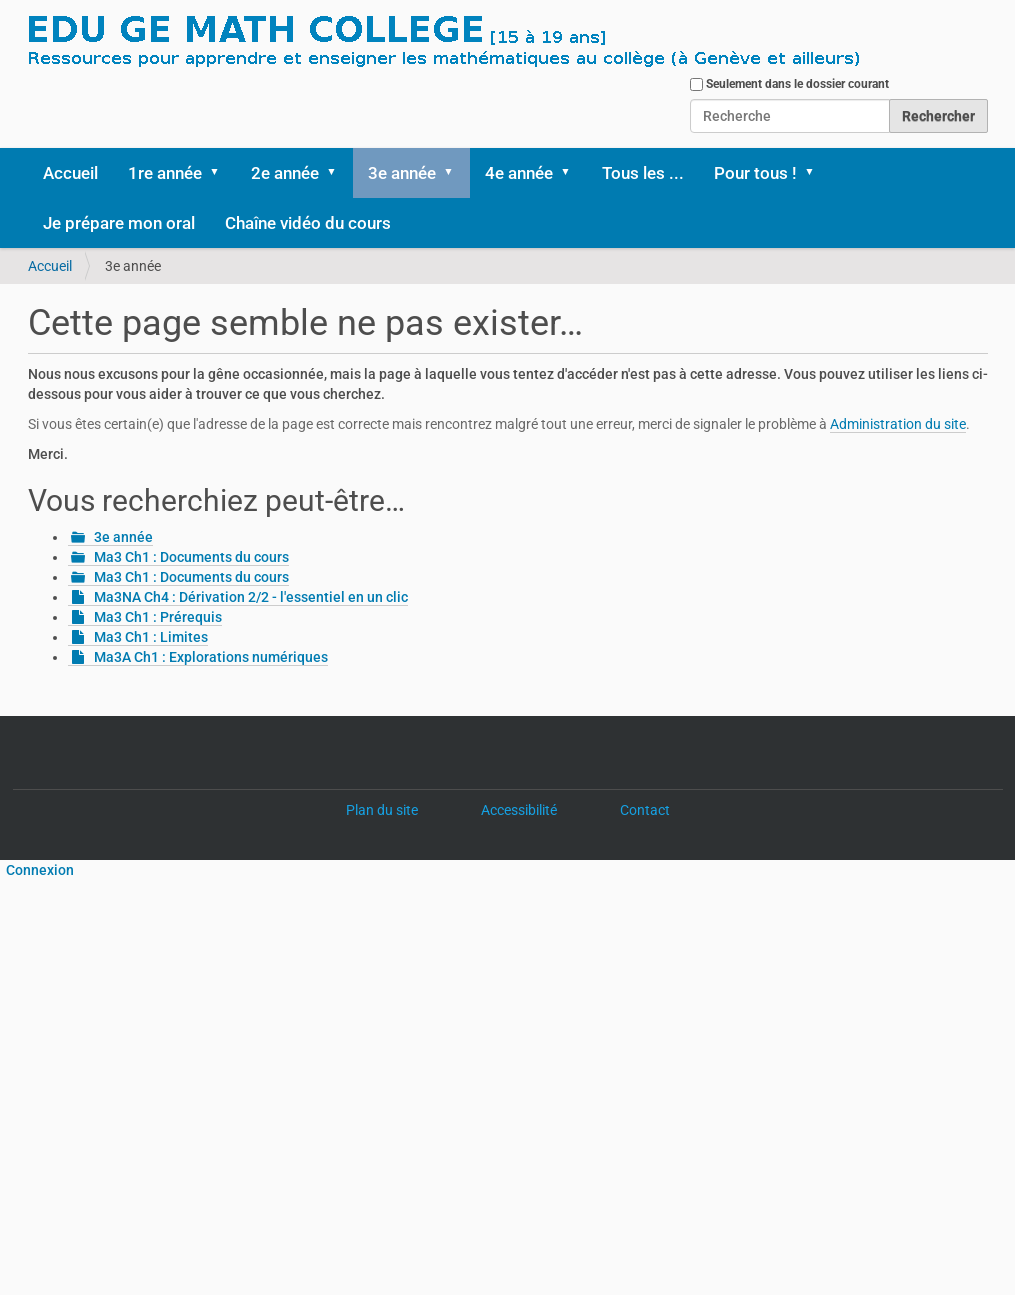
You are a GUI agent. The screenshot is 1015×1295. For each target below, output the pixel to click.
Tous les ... (643, 173)
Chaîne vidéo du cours (308, 223)
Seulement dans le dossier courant (797, 84)
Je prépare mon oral (119, 223)
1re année (165, 173)
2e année (285, 173)
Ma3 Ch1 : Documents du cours (191, 557)
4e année (519, 173)
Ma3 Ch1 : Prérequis (158, 617)
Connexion (37, 870)
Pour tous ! (755, 173)
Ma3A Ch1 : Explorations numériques (211, 657)
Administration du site (898, 424)
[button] (222, 173)
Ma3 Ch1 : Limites (151, 637)
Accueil (70, 173)
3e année (402, 173)
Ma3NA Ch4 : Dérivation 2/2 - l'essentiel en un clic (251, 597)
